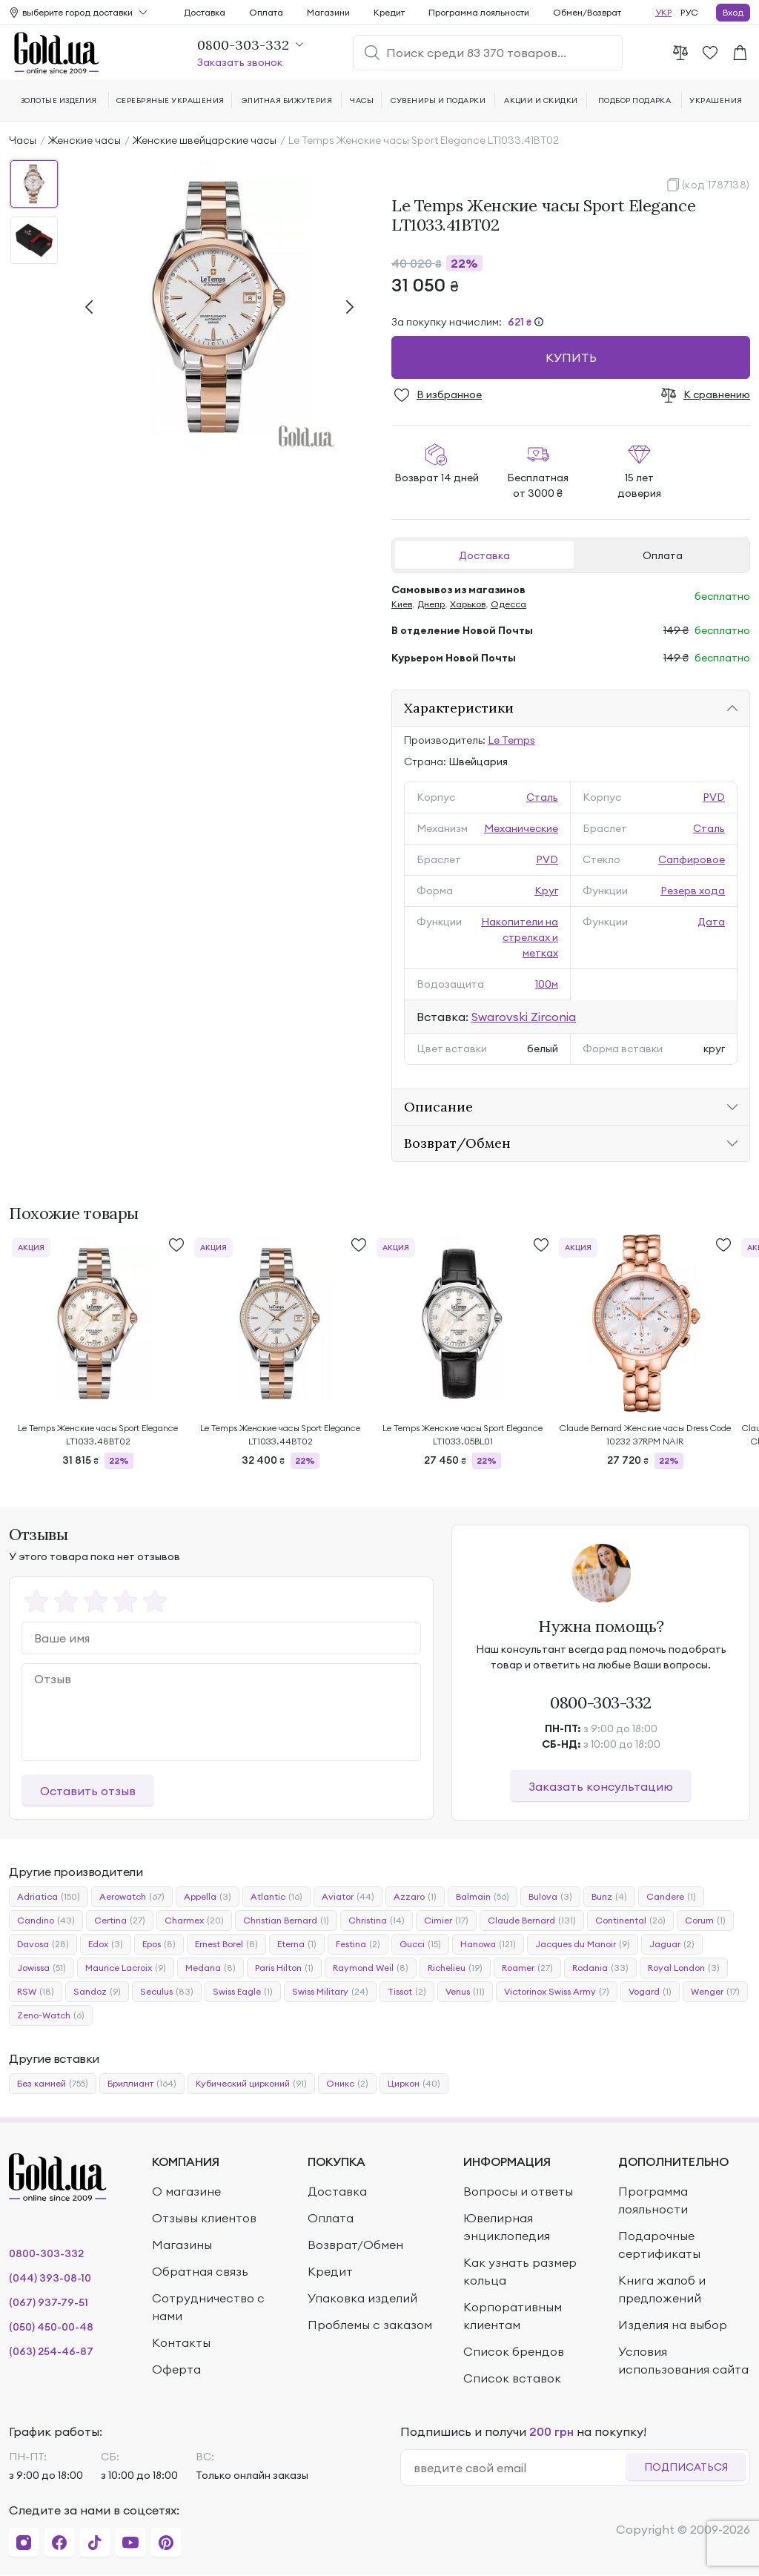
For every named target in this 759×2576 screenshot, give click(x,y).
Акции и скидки (541, 100)
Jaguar (672, 1944)
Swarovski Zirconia (523, 1016)
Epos (159, 1944)
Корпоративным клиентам (512, 2315)
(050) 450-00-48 (51, 2327)
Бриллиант (141, 2083)
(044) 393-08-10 (50, 2278)
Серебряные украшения (170, 100)
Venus (465, 1991)
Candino (46, 1920)
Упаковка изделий (362, 2298)
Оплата (663, 555)
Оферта (176, 2369)
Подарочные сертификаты (659, 2244)
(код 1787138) (716, 184)
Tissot (407, 1991)
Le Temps (511, 740)
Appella (207, 1896)
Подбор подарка (635, 100)
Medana (210, 1968)
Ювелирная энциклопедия (506, 2226)
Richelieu (455, 1968)
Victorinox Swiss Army (556, 1991)
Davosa (43, 1944)
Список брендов (513, 2351)
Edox (105, 1944)
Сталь (542, 797)
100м (546, 984)
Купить (571, 357)
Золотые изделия (59, 100)
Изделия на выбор (672, 2324)
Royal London (684, 1968)
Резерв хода (692, 890)
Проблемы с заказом (370, 2324)
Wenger (715, 1991)
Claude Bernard (532, 1920)
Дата (711, 921)
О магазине (186, 2191)
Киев (401, 604)
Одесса (508, 604)
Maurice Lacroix (125, 1968)
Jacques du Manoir (582, 1944)
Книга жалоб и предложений (662, 2289)
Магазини (328, 12)
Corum (705, 1920)
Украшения (715, 100)
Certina (119, 1920)
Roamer (527, 1968)
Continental (630, 1920)
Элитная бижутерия (287, 100)
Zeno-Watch (50, 2015)
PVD (714, 797)
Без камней (52, 2083)
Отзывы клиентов (204, 2217)
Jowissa (41, 1968)
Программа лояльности (478, 12)
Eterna (296, 1944)
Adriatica (48, 1896)
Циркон (414, 2083)
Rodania (600, 1968)
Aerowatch (132, 1896)
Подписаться (686, 2467)
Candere (671, 1896)
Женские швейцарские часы (204, 140)
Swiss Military (330, 1991)
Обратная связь (200, 2271)
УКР (663, 12)
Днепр (431, 604)
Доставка (484, 555)
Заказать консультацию (600, 1786)
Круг (546, 890)
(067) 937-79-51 (48, 2302)
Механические (521, 828)
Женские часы (84, 140)
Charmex (194, 1920)
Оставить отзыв (88, 1790)
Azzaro (415, 1896)
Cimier (446, 1920)
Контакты (181, 2342)
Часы (22, 140)
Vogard (650, 1991)
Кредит (389, 12)
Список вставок (512, 2378)
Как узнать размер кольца (520, 2271)
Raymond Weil (370, 1968)
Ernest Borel (226, 1944)
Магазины (182, 2244)
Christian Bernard (286, 1920)
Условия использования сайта (683, 2360)
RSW (35, 1991)
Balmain (482, 1896)
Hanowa (488, 1944)
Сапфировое (691, 859)
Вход (733, 12)
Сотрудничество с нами (208, 2307)
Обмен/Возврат (587, 12)
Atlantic (276, 1896)
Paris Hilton (284, 1968)
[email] (519, 2467)
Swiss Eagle (243, 1991)
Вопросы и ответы (518, 2191)
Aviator (348, 1896)
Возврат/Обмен (355, 2244)
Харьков (467, 604)
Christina (376, 1920)
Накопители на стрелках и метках (519, 937)
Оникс (347, 2083)
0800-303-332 (601, 1702)
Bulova (550, 1896)
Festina (358, 1944)
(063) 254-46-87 (51, 2351)
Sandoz (97, 1991)
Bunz (609, 1896)
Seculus (166, 1991)
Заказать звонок (239, 62)
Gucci (420, 1944)
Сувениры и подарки (438, 100)
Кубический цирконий (251, 2083)
